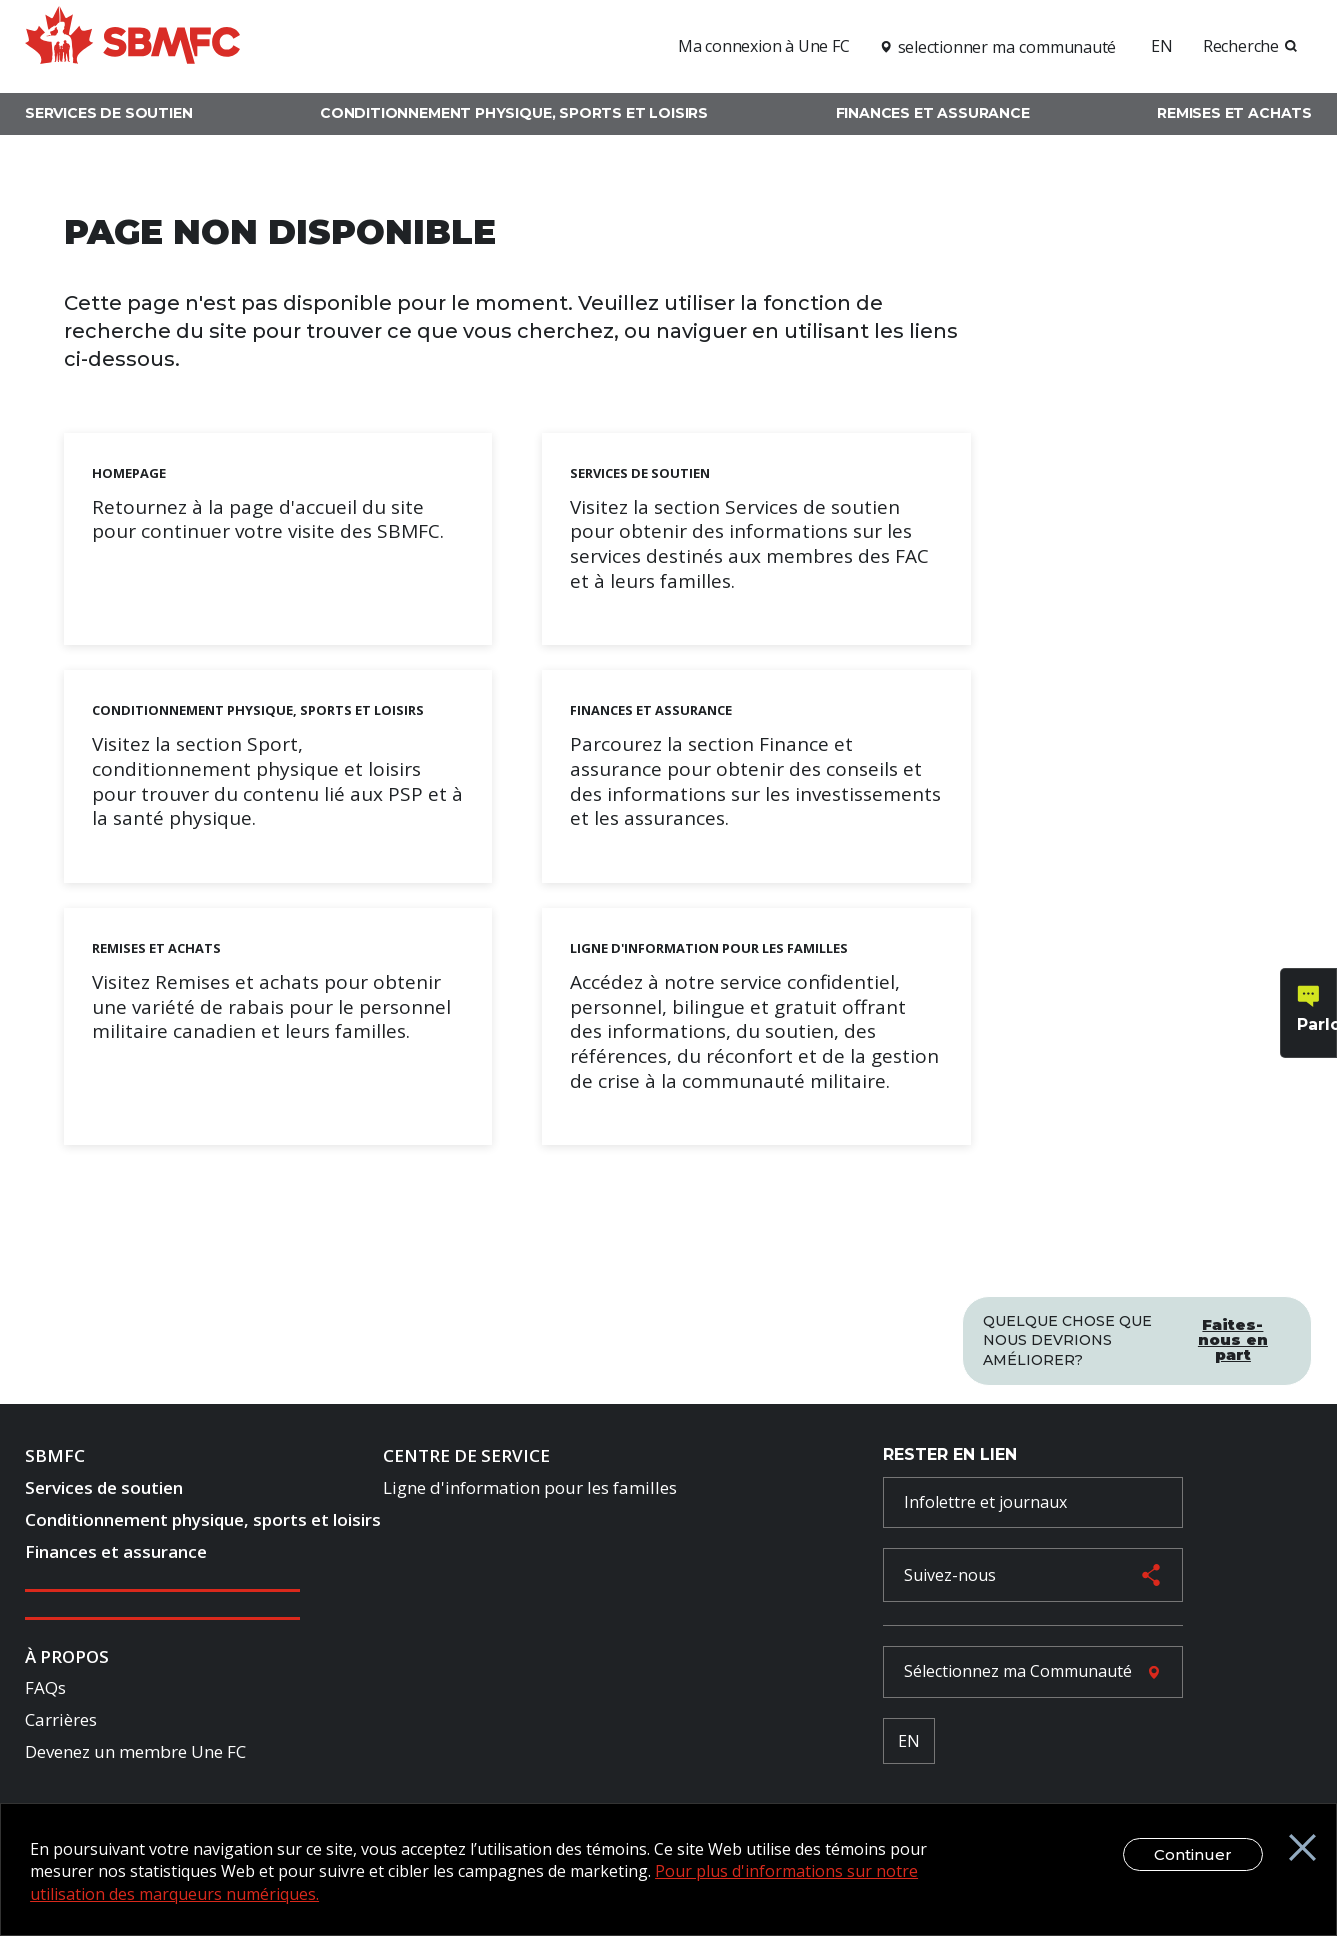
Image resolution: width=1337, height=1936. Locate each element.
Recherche (1241, 46)
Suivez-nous (950, 1578)
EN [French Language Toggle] (909, 1743)
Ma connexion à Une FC (764, 46)
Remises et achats (1234, 113)
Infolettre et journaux (985, 1505)
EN (1162, 46)
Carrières (61, 1722)
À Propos (67, 1658)
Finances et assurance (933, 113)
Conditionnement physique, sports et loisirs (514, 113)
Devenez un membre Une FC (135, 1754)
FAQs (45, 1690)
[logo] (132, 43)
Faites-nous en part (1233, 1335)
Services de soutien (109, 113)
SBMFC (55, 1458)
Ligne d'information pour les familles (530, 1490)
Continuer (1181, 1854)
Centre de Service (466, 1458)
